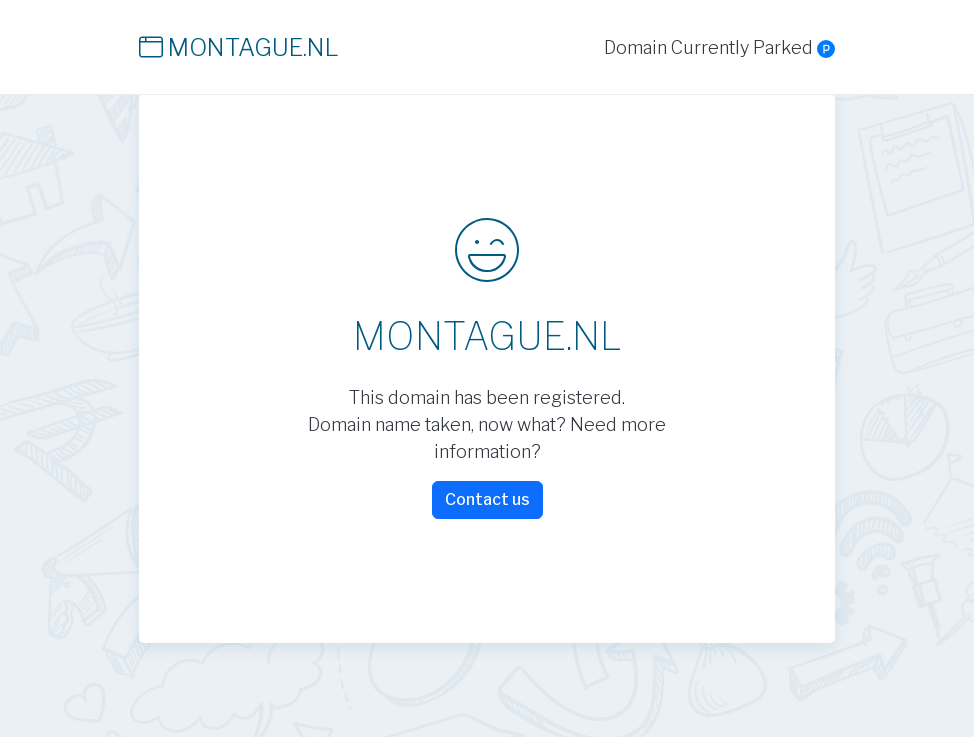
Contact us (487, 499)
